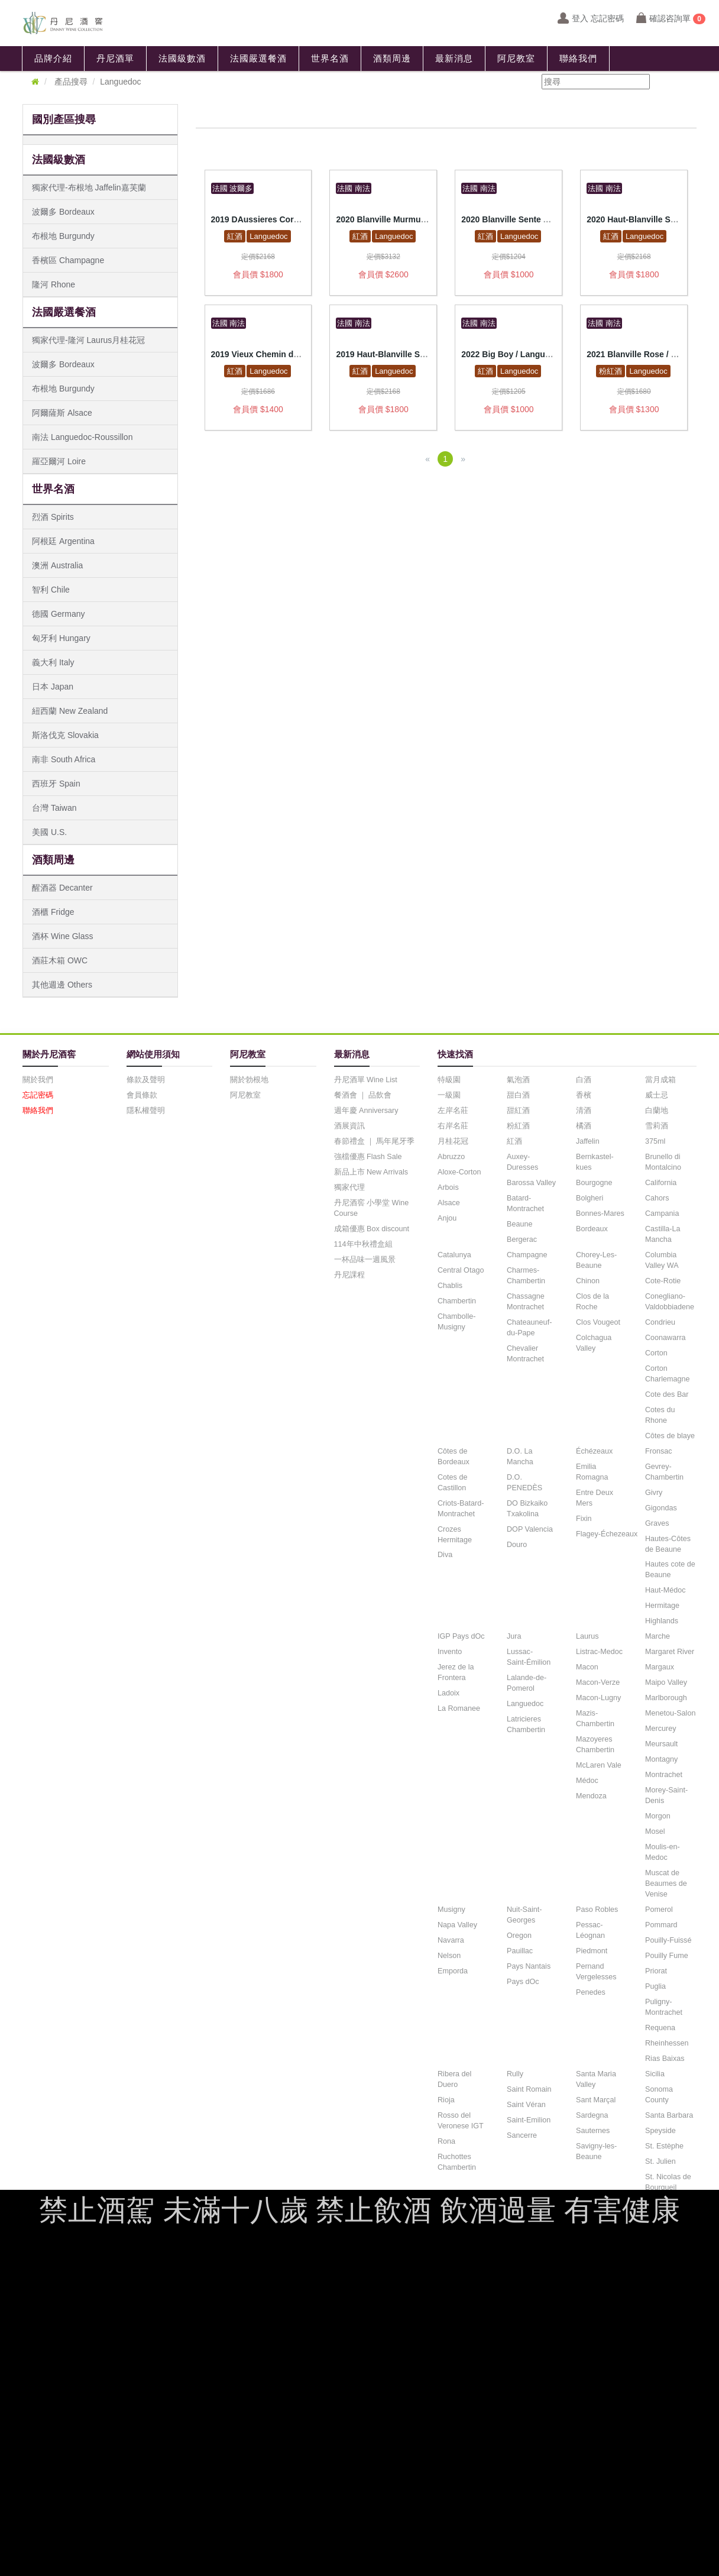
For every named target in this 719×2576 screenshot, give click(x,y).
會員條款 (142, 1095)
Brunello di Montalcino (663, 1162)
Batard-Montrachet (525, 1203)
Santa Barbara (669, 2115)
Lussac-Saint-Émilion (528, 1657)
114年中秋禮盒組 (363, 1244)
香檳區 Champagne (68, 260)
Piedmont (591, 1951)
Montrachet (663, 1775)
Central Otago (461, 1270)
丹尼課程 (349, 1275)
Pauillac (520, 1951)
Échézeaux (594, 1451)
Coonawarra (665, 1338)
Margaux (659, 1667)
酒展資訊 (349, 1126)
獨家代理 (349, 1187)
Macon (587, 1667)
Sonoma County (659, 2094)
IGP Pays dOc (461, 1636)
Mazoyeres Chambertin (595, 1744)
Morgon (658, 1816)
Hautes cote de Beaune (670, 1569)
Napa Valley (457, 1925)
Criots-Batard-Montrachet (461, 1508)
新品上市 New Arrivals (371, 1172)
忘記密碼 (37, 1095)
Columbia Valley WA (662, 1260)
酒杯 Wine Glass (62, 936)
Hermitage (662, 1605)
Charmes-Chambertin (526, 1275)
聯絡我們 (578, 58)
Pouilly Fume (666, 1956)
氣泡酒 (518, 1080)
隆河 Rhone (53, 284)
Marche (657, 1636)
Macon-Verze (598, 1682)
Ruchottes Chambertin (457, 2162)
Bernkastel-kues (595, 1162)
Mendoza (591, 1796)
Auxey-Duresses (522, 1162)
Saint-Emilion (528, 2120)
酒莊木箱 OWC (60, 960)
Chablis (450, 1285)
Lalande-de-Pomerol (526, 1683)
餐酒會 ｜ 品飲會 (363, 1095)
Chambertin (457, 1301)
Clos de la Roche (592, 1301)
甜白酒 (518, 1095)
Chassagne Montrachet (526, 1301)
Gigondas (661, 1508)
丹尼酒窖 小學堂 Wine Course (371, 1208)
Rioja (446, 2100)
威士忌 (656, 1095)
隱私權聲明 (146, 1110)
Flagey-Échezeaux (606, 1534)
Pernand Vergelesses (596, 1971)
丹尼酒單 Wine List (365, 1080)
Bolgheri (589, 1198)
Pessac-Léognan (590, 1930)
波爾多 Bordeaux (63, 211)
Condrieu (660, 1322)
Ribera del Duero (454, 2079)
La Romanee (459, 1708)
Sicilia (655, 2074)
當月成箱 (660, 1080)
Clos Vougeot (598, 1322)
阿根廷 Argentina (63, 541)
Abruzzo (451, 1157)
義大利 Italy (53, 662)
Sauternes (593, 2131)
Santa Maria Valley (596, 2079)
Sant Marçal (596, 2100)
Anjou (447, 1218)
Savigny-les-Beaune (596, 2151)
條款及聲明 (146, 1080)
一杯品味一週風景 (365, 1259)
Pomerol (659, 1909)
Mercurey (660, 1728)
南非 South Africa (63, 759)
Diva (445, 1555)
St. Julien (660, 2161)
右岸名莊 (453, 1126)
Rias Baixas (665, 2058)
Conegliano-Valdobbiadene (669, 1301)
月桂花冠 (453, 1141)
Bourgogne (594, 1183)
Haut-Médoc (665, 1590)
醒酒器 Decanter (62, 887)
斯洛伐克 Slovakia (65, 735)
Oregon (519, 1935)
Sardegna (592, 2115)
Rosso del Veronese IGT (461, 2120)
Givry (653, 1492)
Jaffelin (588, 1141)
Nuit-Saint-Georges (524, 1914)
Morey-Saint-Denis (666, 1795)
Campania (662, 1213)
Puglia (655, 1986)
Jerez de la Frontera (456, 1672)
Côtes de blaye (670, 1436)
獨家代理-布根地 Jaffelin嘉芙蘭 (89, 187)
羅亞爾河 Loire (59, 461)
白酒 (583, 1080)
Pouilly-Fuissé (668, 1940)
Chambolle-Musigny (456, 1321)
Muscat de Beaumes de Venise (666, 1883)
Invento (450, 1652)
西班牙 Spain (56, 783)
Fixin (584, 1518)
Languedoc (268, 236)
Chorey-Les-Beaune (596, 1260)
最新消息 (454, 58)
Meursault (661, 1744)
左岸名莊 (453, 1110)
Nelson (449, 1956)
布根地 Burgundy (63, 236)
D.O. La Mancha (520, 1456)
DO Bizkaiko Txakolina (527, 1508)
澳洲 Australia (57, 565)
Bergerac (522, 1239)
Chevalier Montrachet (525, 1353)
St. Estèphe (664, 2146)
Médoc (587, 1780)
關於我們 (37, 1080)
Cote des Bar (667, 1394)
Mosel (655, 1831)
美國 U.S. (49, 832)
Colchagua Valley (593, 1343)
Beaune (519, 1224)
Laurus (587, 1636)
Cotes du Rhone (660, 1415)
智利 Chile (51, 589)
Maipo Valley (666, 1682)
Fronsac (658, 1451)
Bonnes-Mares (600, 1213)
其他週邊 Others (62, 984)
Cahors (657, 1198)
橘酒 (583, 1126)
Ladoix (448, 1693)
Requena (660, 2028)
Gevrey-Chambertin (664, 1471)
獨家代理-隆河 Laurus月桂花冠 (88, 340)
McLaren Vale (598, 1765)
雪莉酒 (656, 1126)
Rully (515, 2074)
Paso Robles (597, 1909)
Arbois (448, 1187)
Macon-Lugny (598, 1698)
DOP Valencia (530, 1529)
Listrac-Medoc (599, 1652)
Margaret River (669, 1652)
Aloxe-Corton (459, 1172)
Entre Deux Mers (594, 1497)
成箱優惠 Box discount (372, 1229)
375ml (655, 1141)
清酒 (583, 1110)
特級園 (449, 1080)
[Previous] (427, 459)
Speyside (660, 2131)
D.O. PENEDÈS (524, 1482)
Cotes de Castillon (452, 1482)
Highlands (661, 1621)
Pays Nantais (528, 1966)
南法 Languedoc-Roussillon (82, 437)
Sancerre (522, 2135)
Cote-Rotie (663, 1281)
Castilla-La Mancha (663, 1234)
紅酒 (234, 236)
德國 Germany (58, 614)
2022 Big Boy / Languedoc (512, 354)
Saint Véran (526, 2105)
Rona (446, 2141)
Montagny (661, 1759)
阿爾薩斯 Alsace (62, 413)
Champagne (527, 1255)
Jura (514, 1636)
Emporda (453, 1971)
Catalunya (454, 1255)
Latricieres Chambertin (526, 1724)
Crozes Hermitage (455, 1534)
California (660, 1183)
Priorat (656, 1971)
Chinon (588, 1281)
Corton (656, 1353)
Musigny (451, 1909)
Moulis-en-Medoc (662, 1852)
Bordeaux (592, 1229)
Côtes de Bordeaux (453, 1456)
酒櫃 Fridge (53, 912)
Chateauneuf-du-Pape (529, 1327)
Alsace (449, 1203)
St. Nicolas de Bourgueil (668, 2182)
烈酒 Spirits (53, 517)
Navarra (451, 1940)
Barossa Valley (531, 1183)
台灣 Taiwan (54, 808)
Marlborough (666, 1698)
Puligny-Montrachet (663, 2007)
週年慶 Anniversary (366, 1110)
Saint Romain (529, 2089)
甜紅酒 (518, 1110)
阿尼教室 (516, 58)
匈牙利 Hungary (61, 638)
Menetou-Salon (670, 1713)
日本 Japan (52, 686)
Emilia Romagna (592, 1471)
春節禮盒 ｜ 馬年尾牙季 (374, 1141)
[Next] (463, 459)
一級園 (449, 1095)
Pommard (661, 1925)
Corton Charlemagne (667, 1373)
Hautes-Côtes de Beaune (668, 1544)
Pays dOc (523, 1982)
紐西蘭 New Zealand (70, 711)
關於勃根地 (249, 1080)
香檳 (583, 1095)
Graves (657, 1523)
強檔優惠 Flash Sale (368, 1157)
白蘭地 (656, 1110)
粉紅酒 (610, 371)
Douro (517, 1545)
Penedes (590, 1992)
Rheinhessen (667, 2043)
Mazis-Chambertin (595, 1718)
